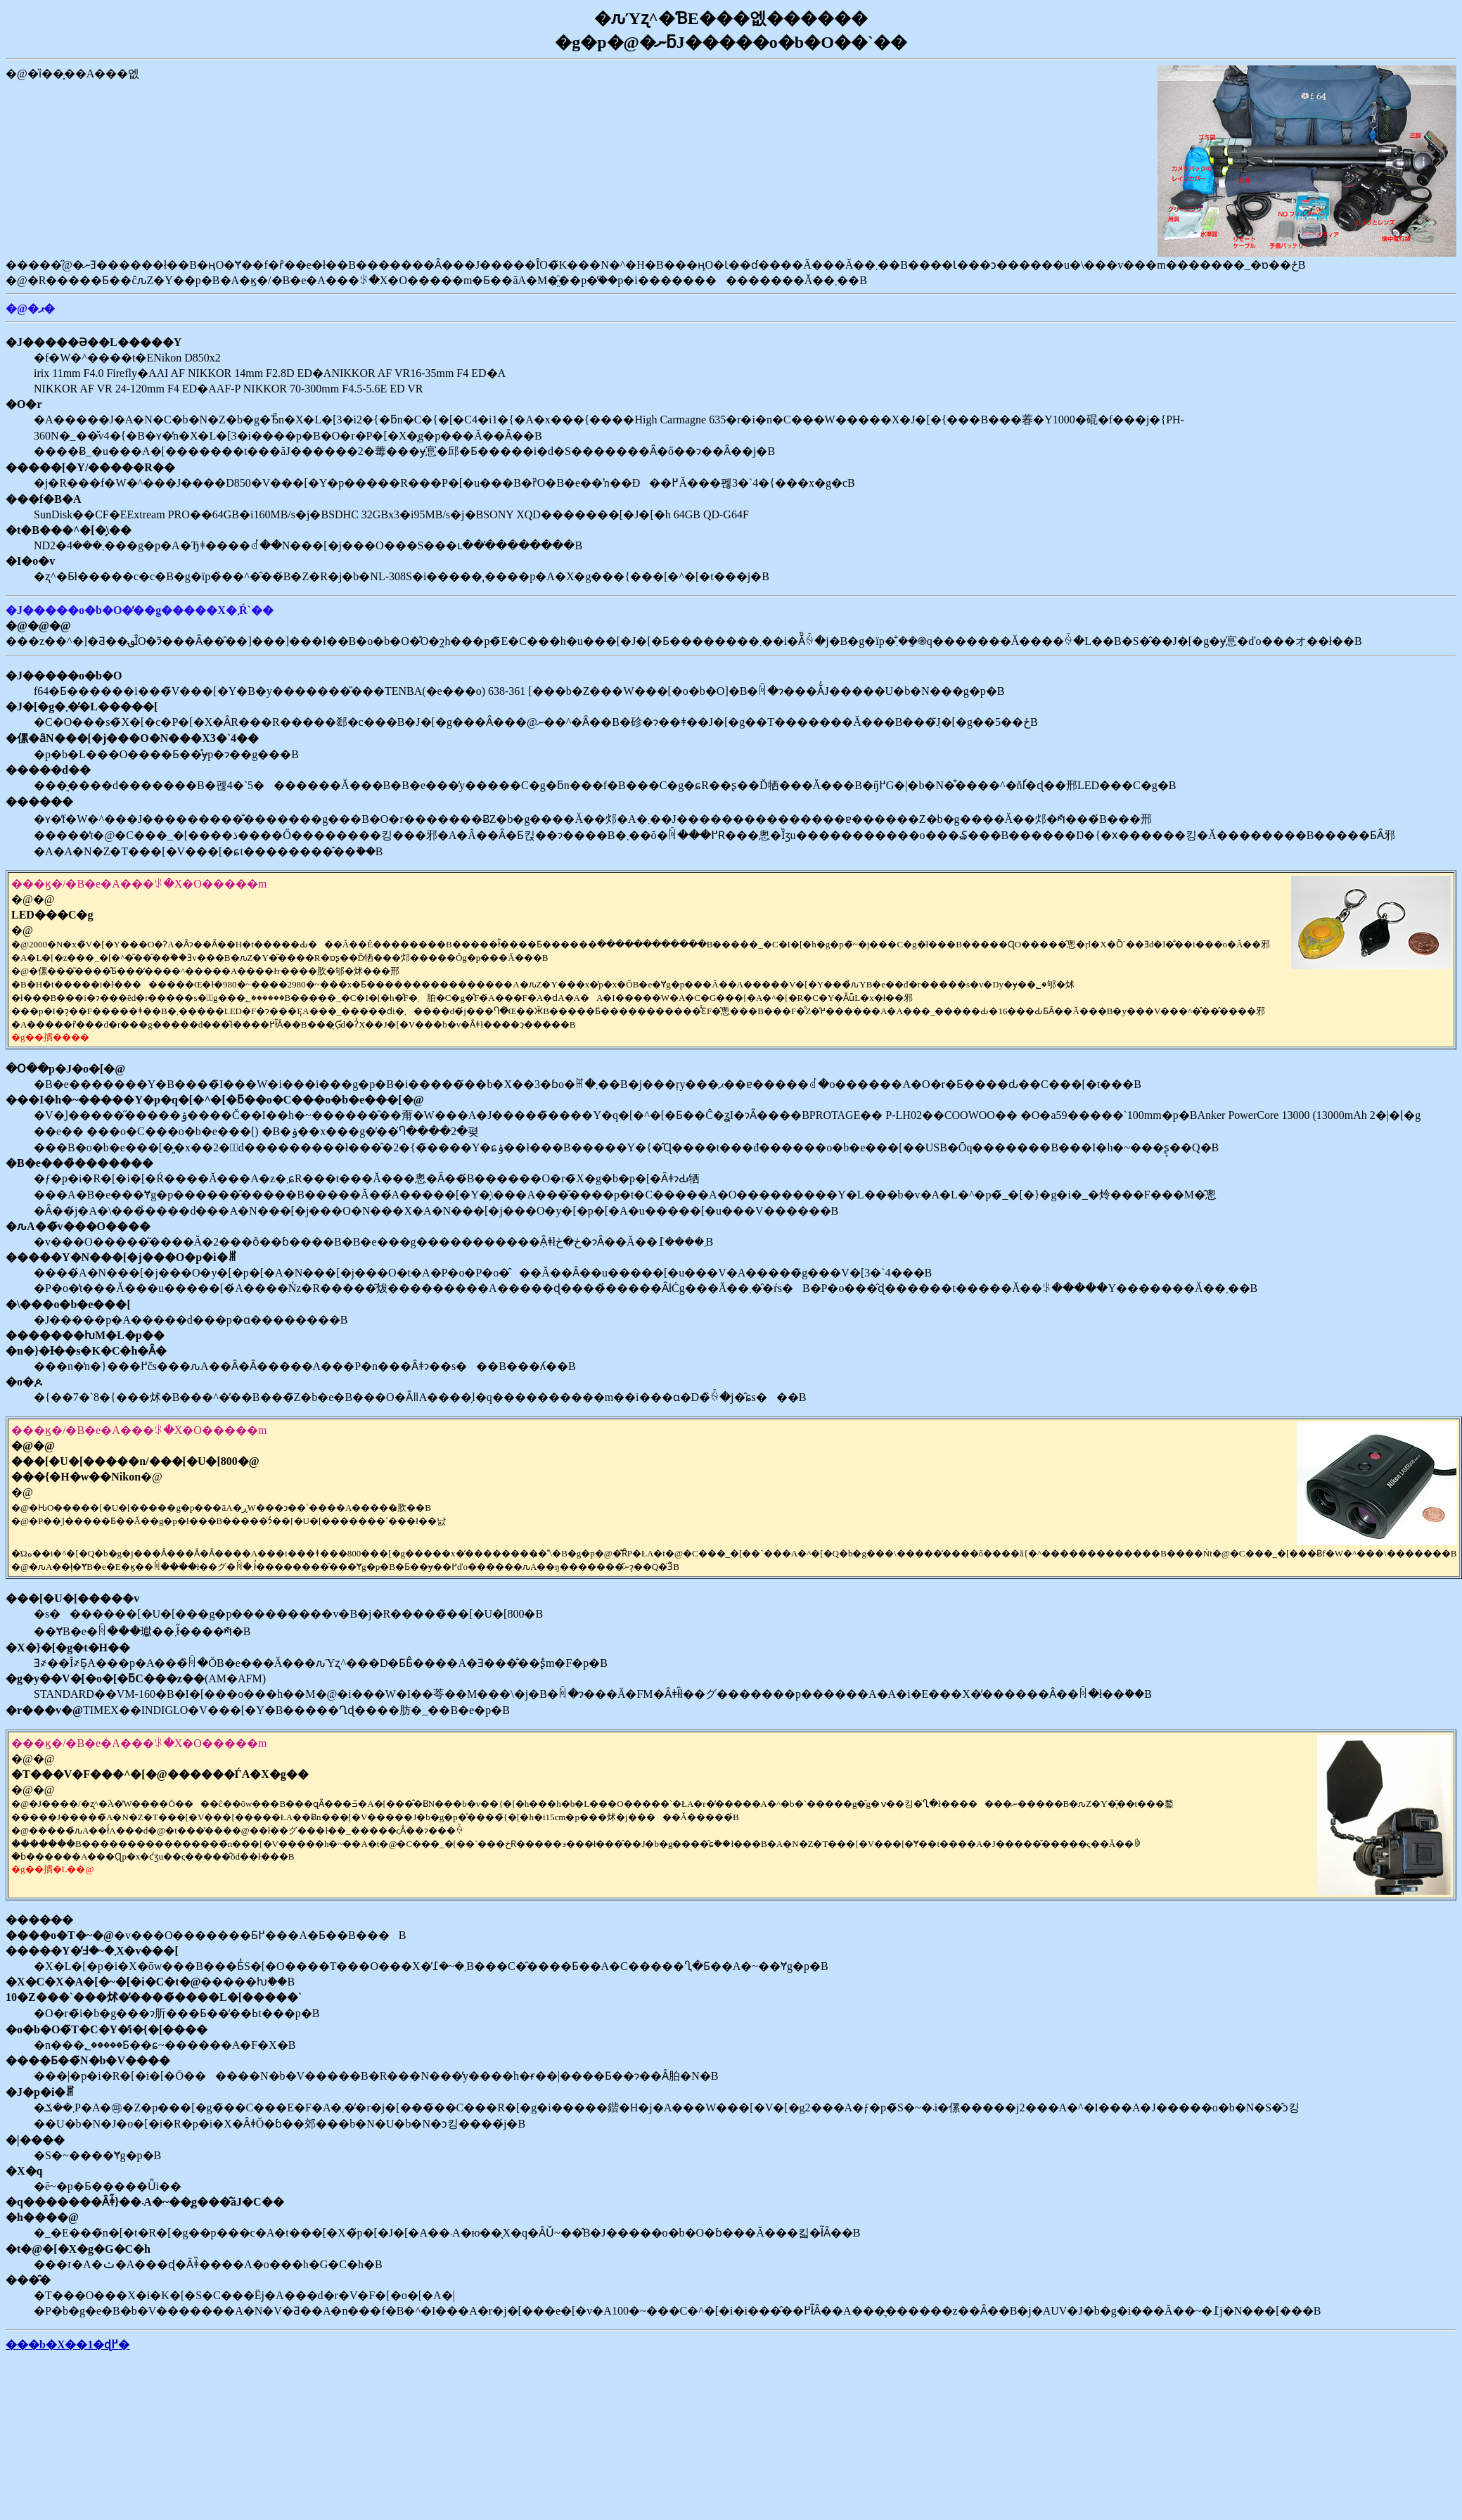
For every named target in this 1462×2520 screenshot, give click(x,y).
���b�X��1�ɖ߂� (67, 2344)
